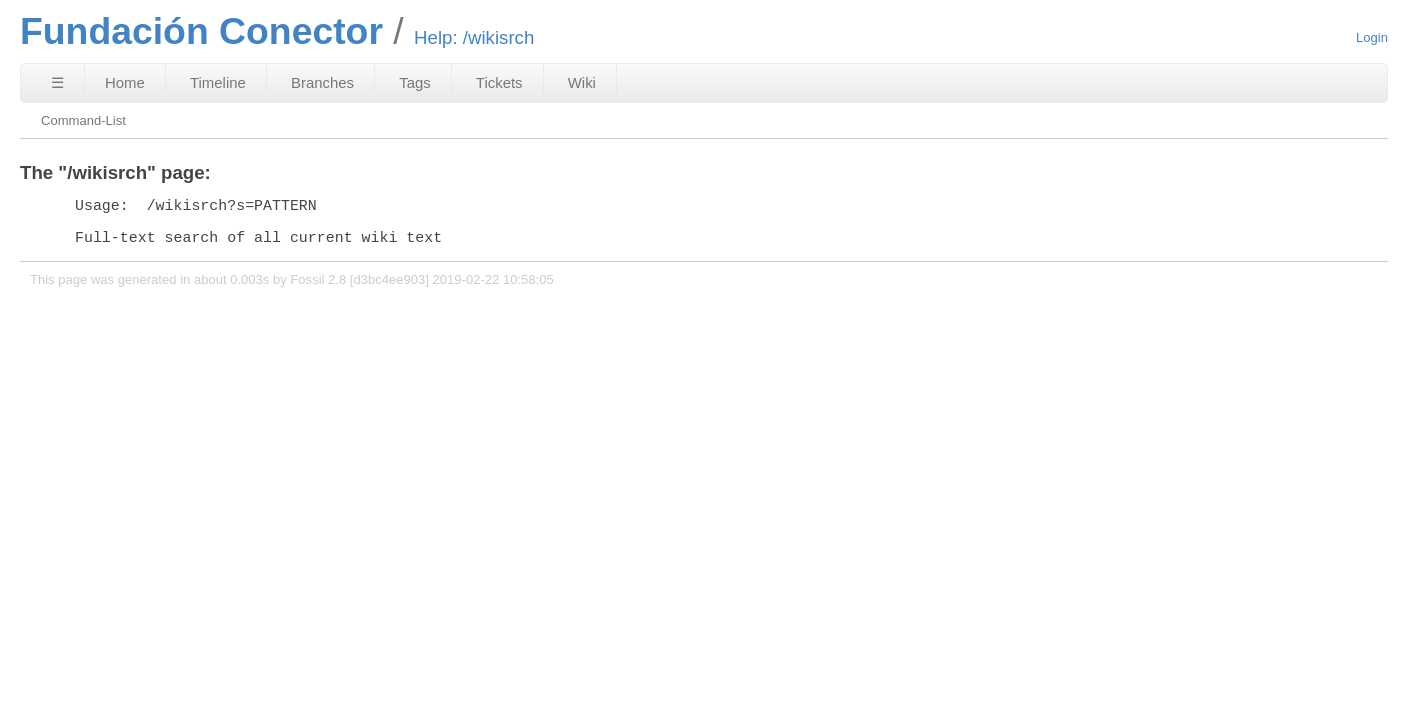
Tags (415, 82)
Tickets (499, 82)
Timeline (218, 82)
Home (125, 82)
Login (1372, 37)
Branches (322, 82)
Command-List (83, 120)
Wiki (582, 82)
